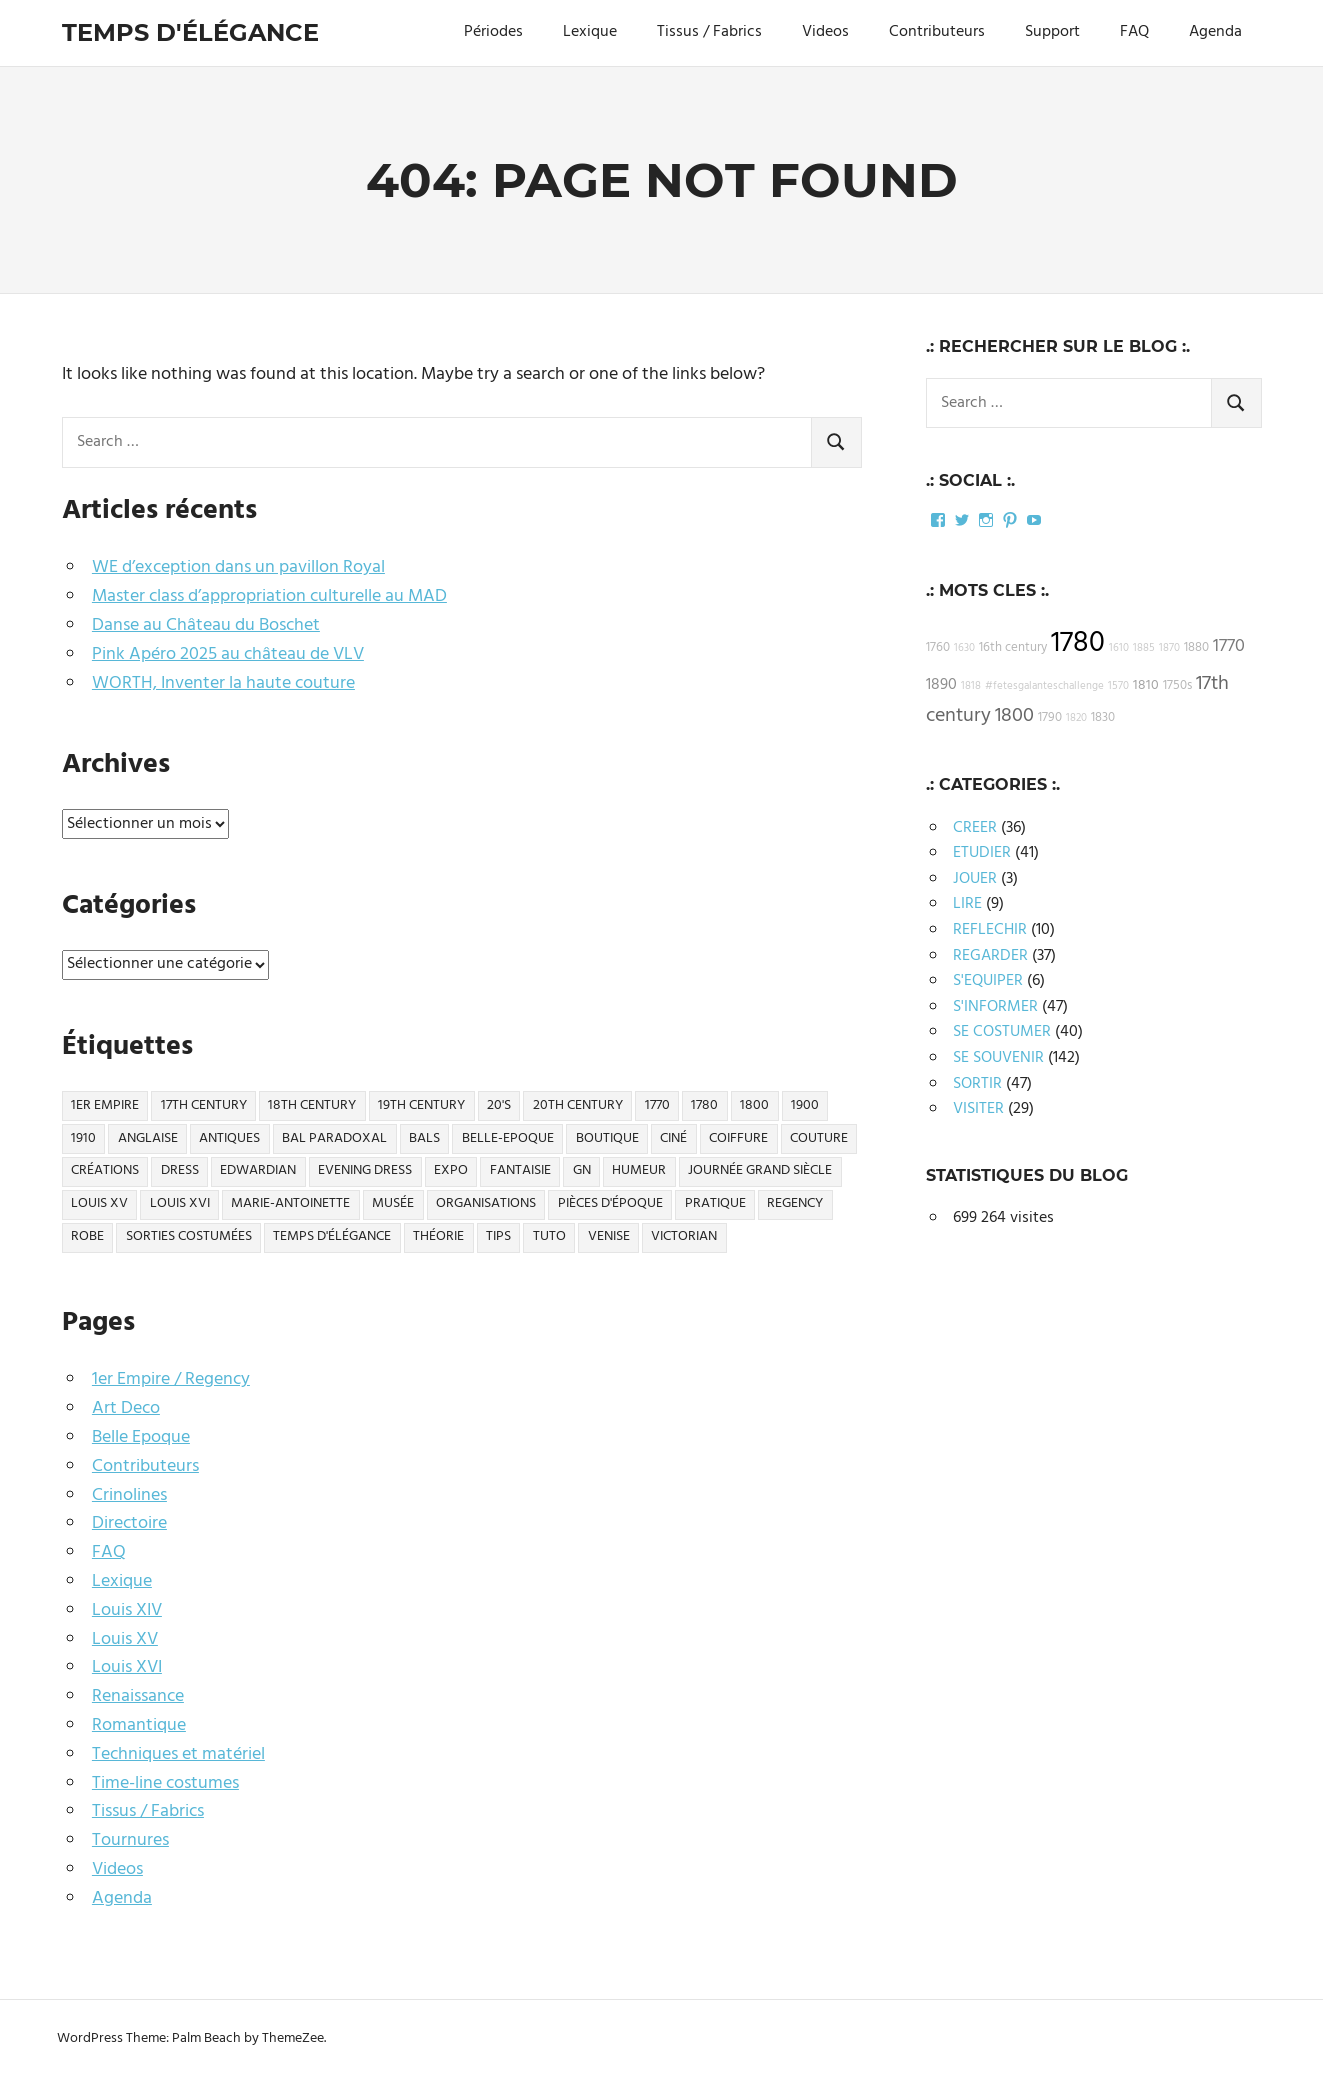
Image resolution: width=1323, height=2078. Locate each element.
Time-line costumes (165, 1783)
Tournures (130, 1840)
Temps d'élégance (190, 32)
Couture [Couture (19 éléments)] (819, 1138)
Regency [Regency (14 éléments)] (795, 1203)
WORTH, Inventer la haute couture (223, 683)
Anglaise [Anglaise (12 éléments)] (148, 1138)
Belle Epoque (141, 1437)
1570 (1118, 686)
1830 (1103, 718)
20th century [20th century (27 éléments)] (578, 1105)
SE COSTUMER (1002, 1032)
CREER (975, 828)
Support (1052, 32)
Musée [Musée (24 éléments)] (393, 1203)
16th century (1013, 648)
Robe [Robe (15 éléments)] (87, 1236)
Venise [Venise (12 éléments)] (609, 1236)
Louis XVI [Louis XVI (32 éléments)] (180, 1203)
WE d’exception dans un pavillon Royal (238, 567)
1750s (1177, 686)
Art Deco (126, 1408)
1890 (941, 685)
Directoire (129, 1523)
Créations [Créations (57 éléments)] (105, 1170)
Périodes (493, 32)
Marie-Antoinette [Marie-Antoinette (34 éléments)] (290, 1203)
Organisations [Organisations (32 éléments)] (486, 1203)
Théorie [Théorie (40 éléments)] (438, 1236)
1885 (1144, 648)
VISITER (978, 1109)
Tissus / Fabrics (709, 32)
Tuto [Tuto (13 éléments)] (549, 1236)
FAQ (1134, 32)
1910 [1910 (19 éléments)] (83, 1138)
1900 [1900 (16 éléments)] (805, 1105)
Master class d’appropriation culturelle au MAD (269, 596)
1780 (1078, 643)
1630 (964, 648)
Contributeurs (937, 32)
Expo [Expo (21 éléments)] (451, 1170)
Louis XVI (127, 1667)
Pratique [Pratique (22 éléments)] (715, 1203)
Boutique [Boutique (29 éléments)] (607, 1138)
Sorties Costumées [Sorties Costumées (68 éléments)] (189, 1236)
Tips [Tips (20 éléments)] (498, 1236)
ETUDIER (982, 853)
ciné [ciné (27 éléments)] (673, 1138)
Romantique (139, 1725)
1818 (971, 686)
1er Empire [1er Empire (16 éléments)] (105, 1105)
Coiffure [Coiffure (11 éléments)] (738, 1138)
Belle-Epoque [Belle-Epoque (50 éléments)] (508, 1138)
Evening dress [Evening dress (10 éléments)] (365, 1170)
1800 (1014, 716)
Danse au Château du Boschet (206, 625)
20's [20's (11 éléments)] (499, 1105)
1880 (1196, 648)
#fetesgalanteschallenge (1044, 686)
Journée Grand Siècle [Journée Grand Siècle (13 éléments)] (760, 1170)
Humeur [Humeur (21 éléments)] (639, 1170)
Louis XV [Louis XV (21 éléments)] (99, 1203)
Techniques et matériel (178, 1754)
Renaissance (138, 1696)
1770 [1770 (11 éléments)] (657, 1105)
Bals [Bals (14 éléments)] (424, 1138)
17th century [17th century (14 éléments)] (204, 1105)
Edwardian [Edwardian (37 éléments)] (258, 1170)
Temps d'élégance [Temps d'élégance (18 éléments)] (332, 1236)
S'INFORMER (995, 1007)
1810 (1146, 685)
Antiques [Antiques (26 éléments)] (229, 1138)
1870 (1169, 648)
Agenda (1215, 32)
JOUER (975, 879)
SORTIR (977, 1084)
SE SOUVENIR (998, 1058)
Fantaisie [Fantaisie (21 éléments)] (520, 1170)
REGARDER (990, 956)
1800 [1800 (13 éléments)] (754, 1105)
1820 (1076, 718)
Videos (825, 32)
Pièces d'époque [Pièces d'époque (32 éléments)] (610, 1203)
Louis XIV (127, 1610)
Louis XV (125, 1639)
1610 (1119, 648)
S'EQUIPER (988, 981)
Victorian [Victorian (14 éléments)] (684, 1236)
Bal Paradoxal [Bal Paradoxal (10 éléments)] (334, 1138)
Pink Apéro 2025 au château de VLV (228, 654)
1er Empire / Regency (171, 1379)
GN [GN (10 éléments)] (582, 1170)
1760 (938, 648)
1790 (1050, 718)
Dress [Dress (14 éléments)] (180, 1170)
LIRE (967, 904)
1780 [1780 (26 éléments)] (704, 1105)
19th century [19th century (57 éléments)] (421, 1105)
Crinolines (129, 1495)
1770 (1229, 646)
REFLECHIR (990, 930)
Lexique (590, 32)
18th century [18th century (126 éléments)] (312, 1105)
